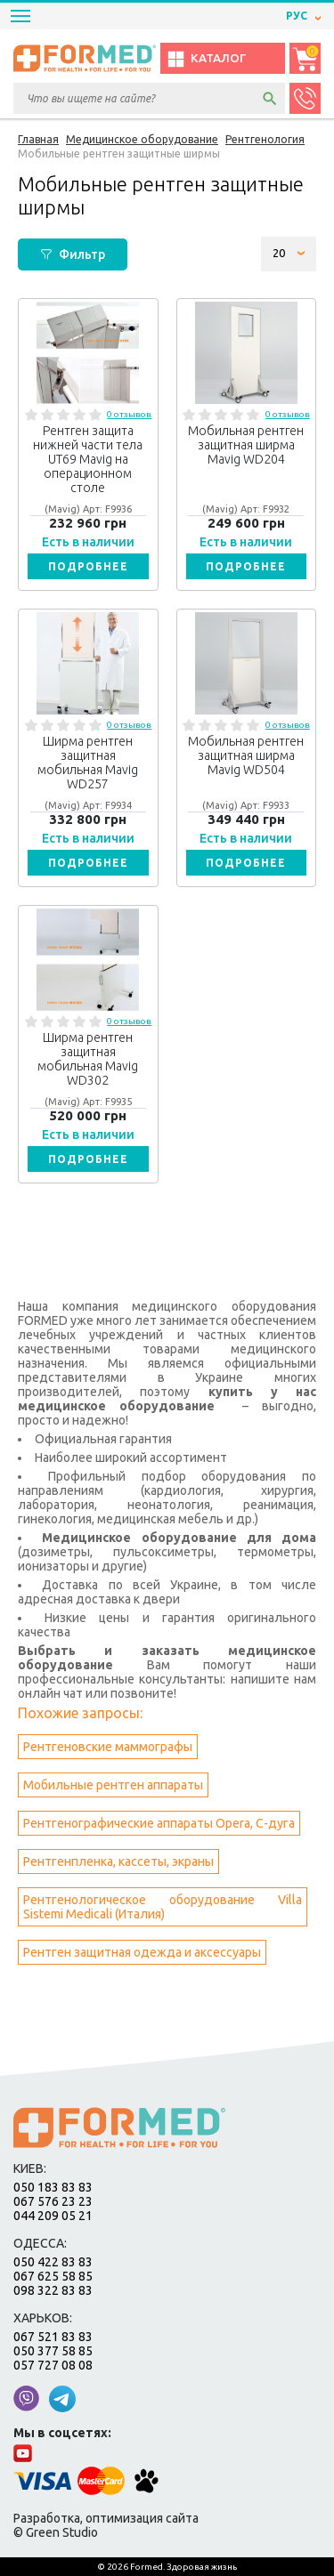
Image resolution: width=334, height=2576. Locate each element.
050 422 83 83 (53, 2262)
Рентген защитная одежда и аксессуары (142, 1952)
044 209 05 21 (53, 2216)
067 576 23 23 (53, 2201)
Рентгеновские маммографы (107, 1747)
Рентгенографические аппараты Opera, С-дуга (159, 1823)
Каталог (206, 59)
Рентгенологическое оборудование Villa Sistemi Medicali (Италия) (162, 1907)
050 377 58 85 (53, 2351)
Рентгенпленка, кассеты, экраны (118, 1861)
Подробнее (88, 566)
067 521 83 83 (53, 2337)
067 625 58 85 (53, 2276)
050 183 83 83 (53, 2187)
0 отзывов (129, 414)
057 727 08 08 (53, 2365)
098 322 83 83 (53, 2290)
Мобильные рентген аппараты (113, 1785)
